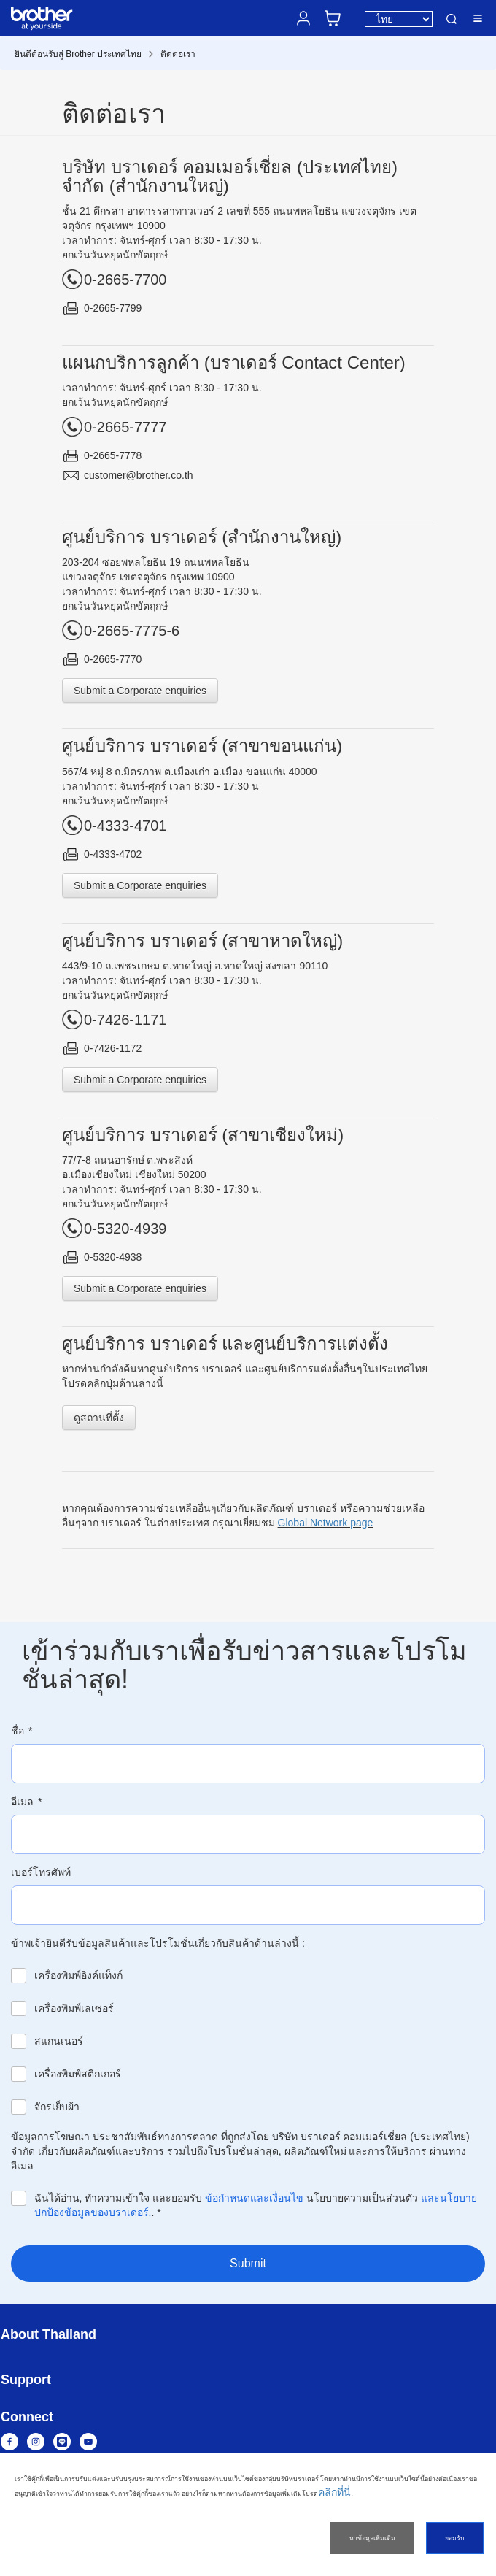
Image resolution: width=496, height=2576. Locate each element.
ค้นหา (451, 19)
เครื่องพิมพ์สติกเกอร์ (77, 2074)
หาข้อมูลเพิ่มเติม (372, 2538)
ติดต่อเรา (177, 54)
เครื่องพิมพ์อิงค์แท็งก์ (78, 1975)
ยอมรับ (455, 2538)
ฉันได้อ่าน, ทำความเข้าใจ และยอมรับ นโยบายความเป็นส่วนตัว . (255, 2205)
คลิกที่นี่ (334, 2492)
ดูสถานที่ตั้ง (99, 1417)
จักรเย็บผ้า (57, 2106)
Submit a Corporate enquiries (140, 690)
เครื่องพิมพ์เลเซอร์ (74, 2008)
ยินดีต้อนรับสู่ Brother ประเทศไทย (78, 54)
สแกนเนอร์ (58, 2041)
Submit (248, 2263)
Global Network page (325, 1523)
